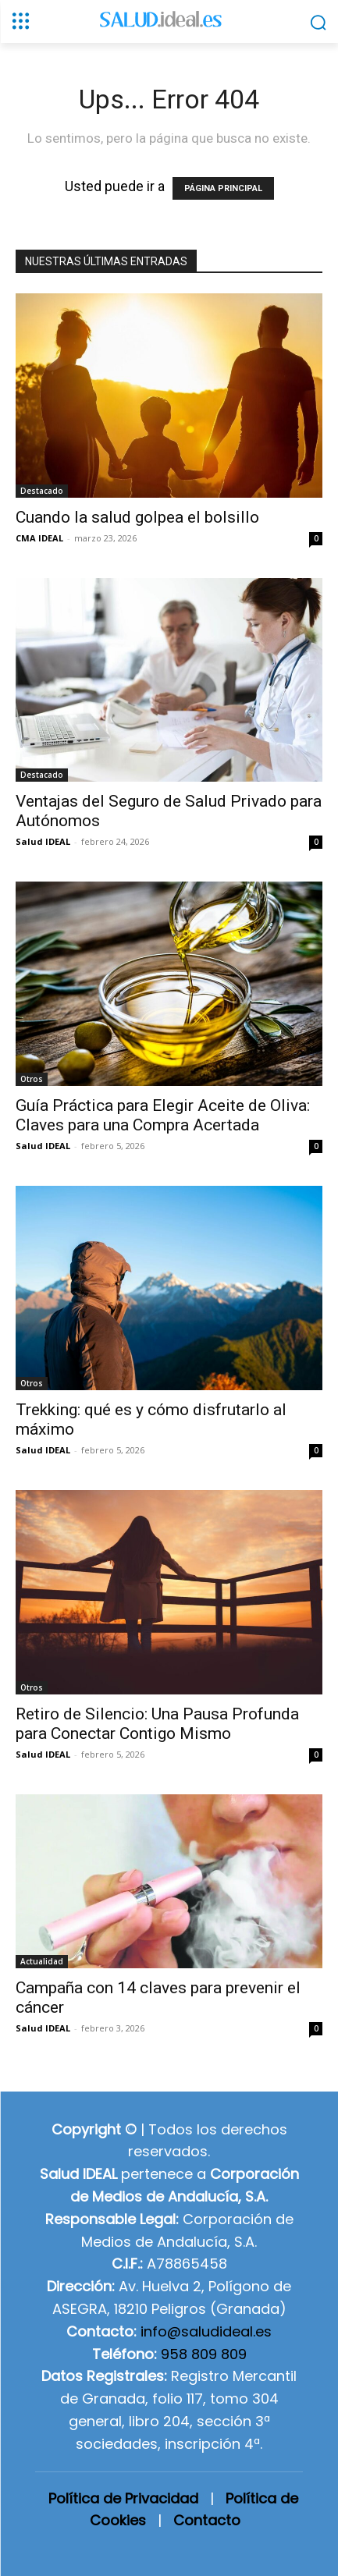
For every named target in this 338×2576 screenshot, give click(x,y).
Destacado (41, 490)
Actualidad (41, 1961)
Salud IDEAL (43, 841)
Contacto (206, 2520)
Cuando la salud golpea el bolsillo (137, 517)
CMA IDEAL (39, 538)
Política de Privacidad (123, 2498)
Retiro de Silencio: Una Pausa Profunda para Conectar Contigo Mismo (157, 1724)
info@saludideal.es (206, 2331)
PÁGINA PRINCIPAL (223, 188)
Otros (31, 1078)
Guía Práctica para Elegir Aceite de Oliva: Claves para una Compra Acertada (163, 1115)
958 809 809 (204, 2354)
